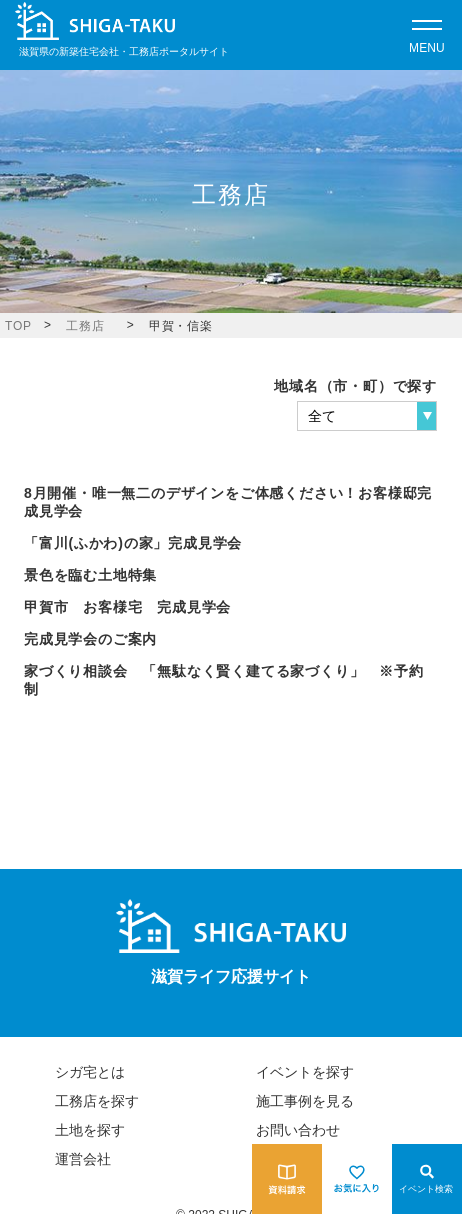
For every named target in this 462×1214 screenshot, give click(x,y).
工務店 (85, 326)
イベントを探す (305, 1072)
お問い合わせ (298, 1130)
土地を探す (90, 1130)
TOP (18, 326)
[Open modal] (427, 35)
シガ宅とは (90, 1072)
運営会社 (83, 1159)
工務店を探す (97, 1101)
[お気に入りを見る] (357, 1179)
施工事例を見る (305, 1101)
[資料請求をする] (287, 1179)
